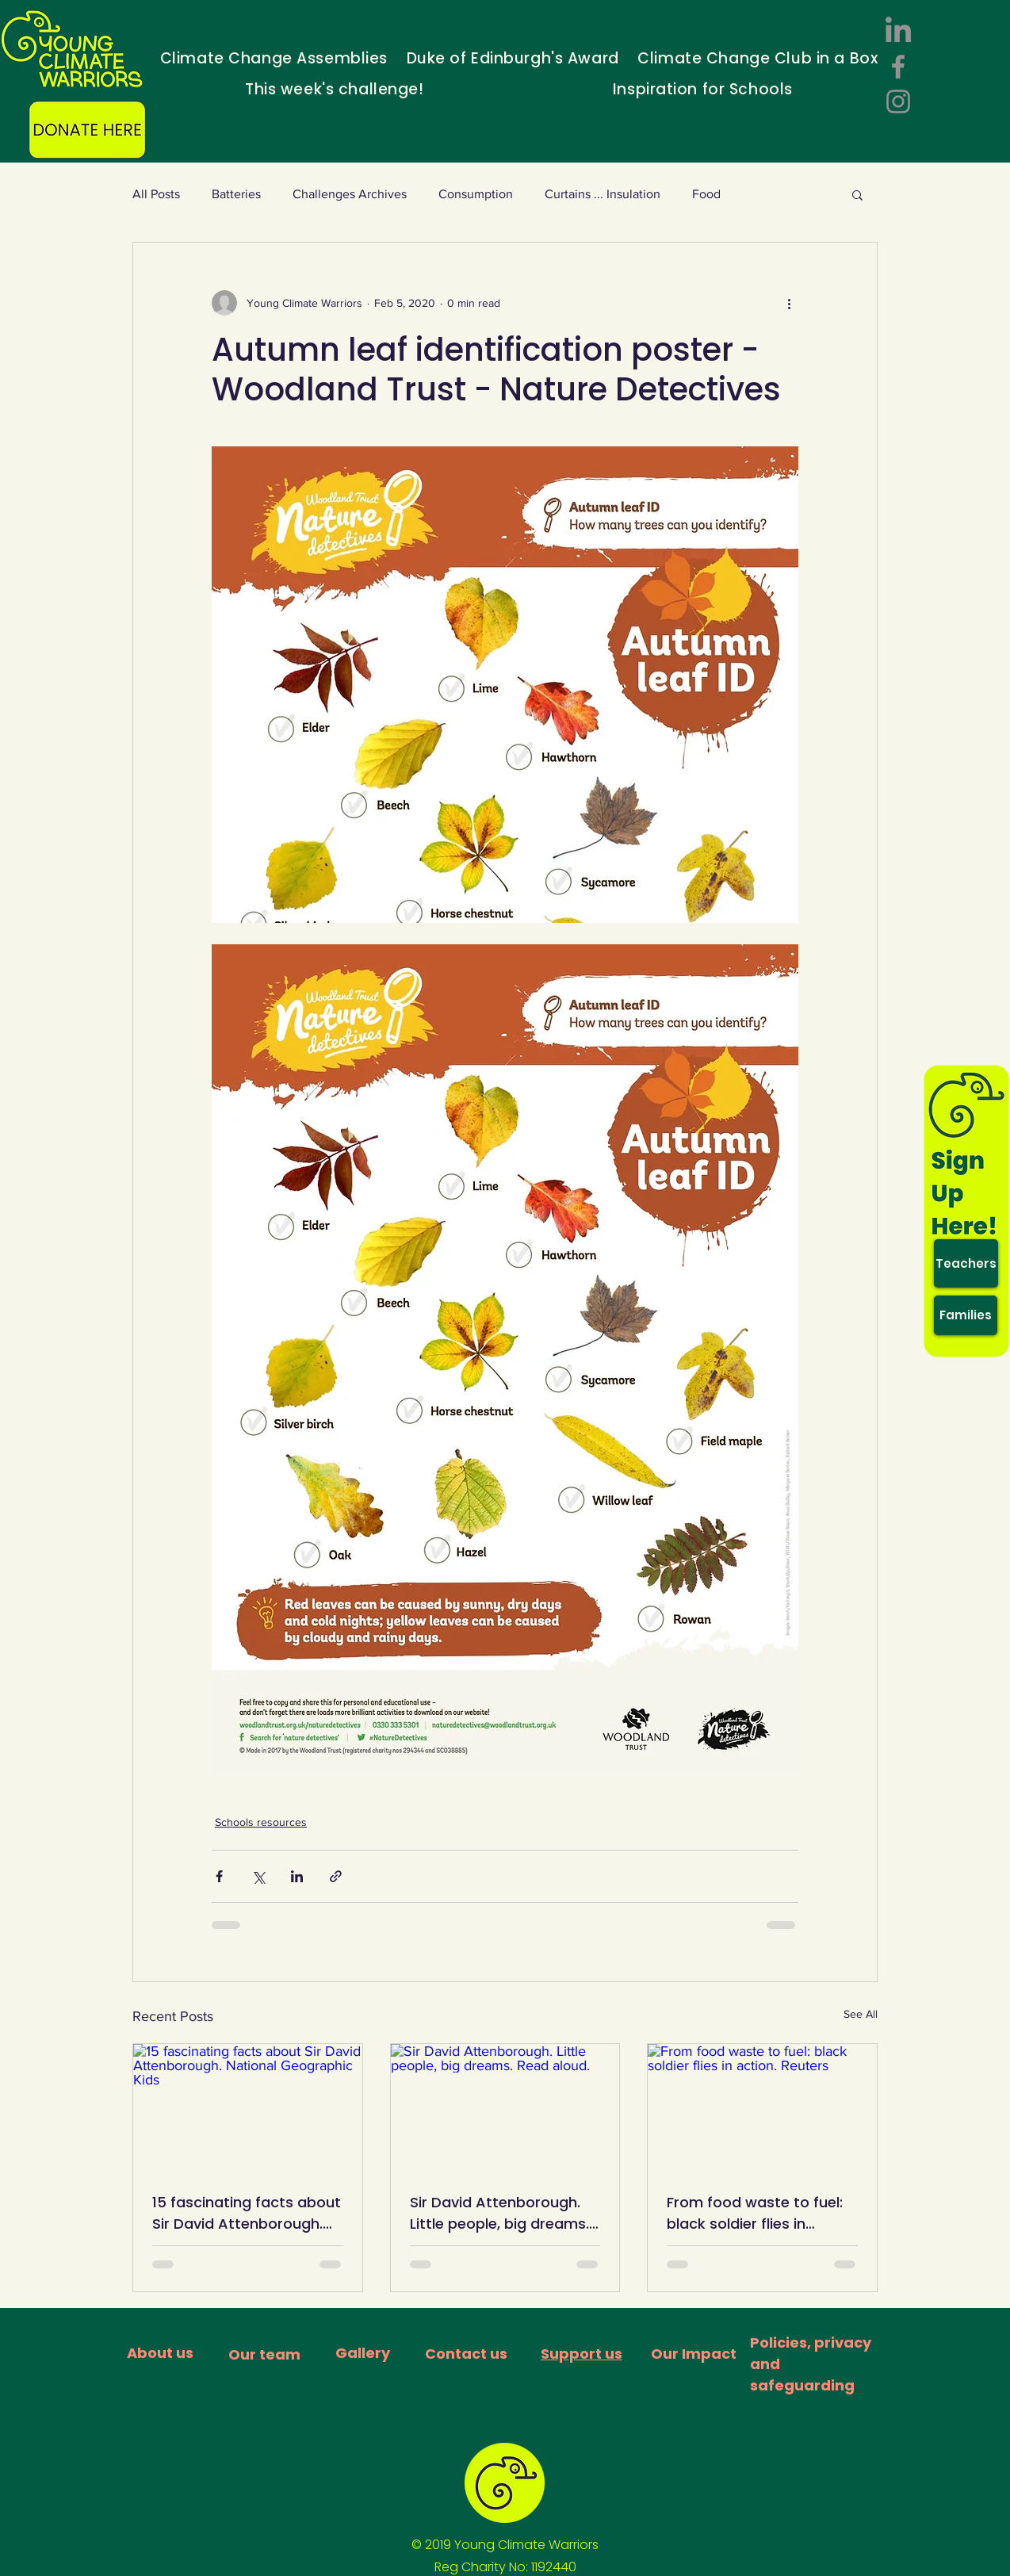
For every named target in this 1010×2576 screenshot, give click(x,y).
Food (706, 194)
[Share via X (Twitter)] (258, 1876)
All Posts (156, 194)
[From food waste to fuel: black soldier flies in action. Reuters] (762, 2108)
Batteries (236, 194)
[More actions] (788, 302)
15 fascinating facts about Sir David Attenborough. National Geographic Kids (246, 2213)
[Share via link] (335, 1876)
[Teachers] (966, 1263)
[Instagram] (898, 101)
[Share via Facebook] (219, 1876)
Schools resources (261, 1822)
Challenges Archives (350, 194)
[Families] (965, 1315)
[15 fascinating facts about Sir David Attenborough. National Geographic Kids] (247, 2108)
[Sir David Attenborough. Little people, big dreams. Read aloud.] (505, 2108)
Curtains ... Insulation (602, 194)
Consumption (475, 194)
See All (861, 2014)
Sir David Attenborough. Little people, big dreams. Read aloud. (499, 2213)
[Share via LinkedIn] (296, 1876)
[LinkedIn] (898, 32)
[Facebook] (898, 66)
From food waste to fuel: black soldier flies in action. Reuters (755, 2213)
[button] (857, 194)
